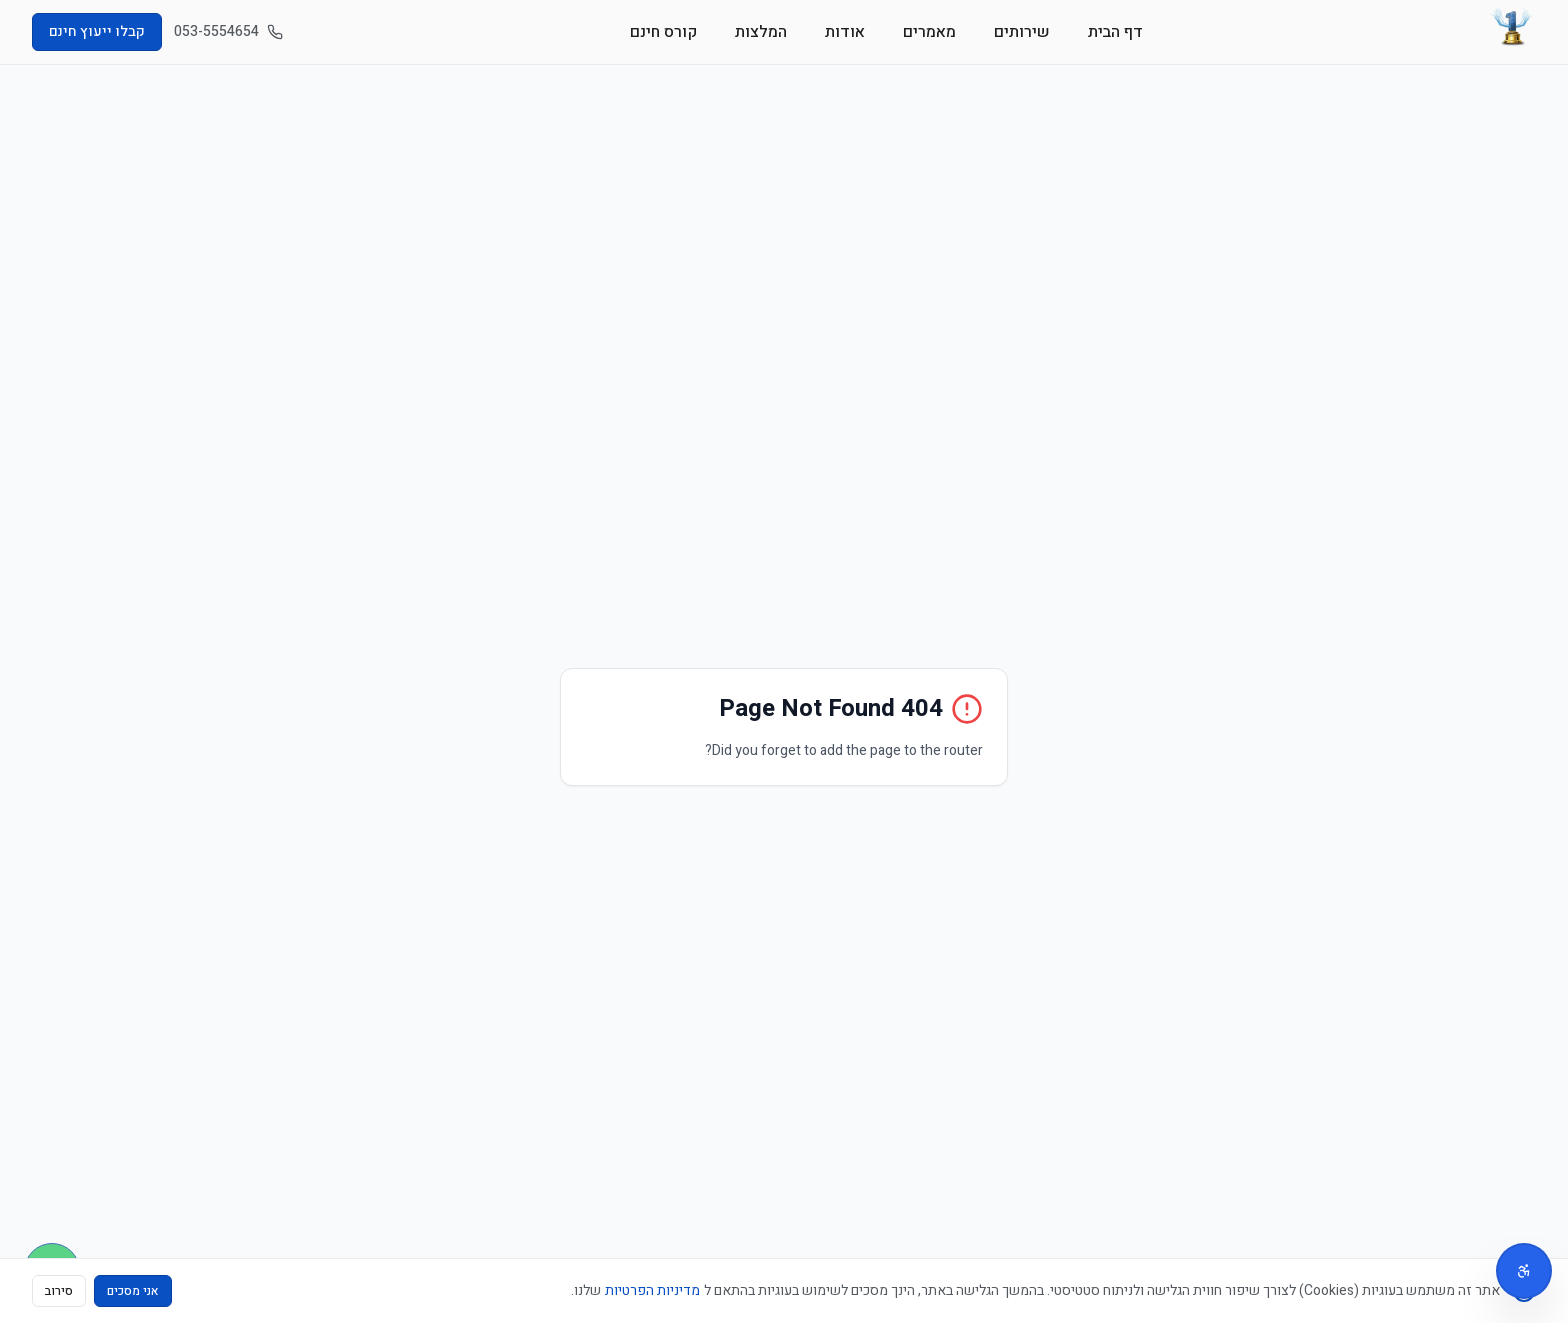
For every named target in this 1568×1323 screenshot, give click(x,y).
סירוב (59, 1291)
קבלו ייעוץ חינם (97, 31)
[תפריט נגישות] (1524, 1271)
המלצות (761, 32)
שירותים (1022, 32)
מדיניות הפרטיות (652, 1290)
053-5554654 (228, 32)
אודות (845, 32)
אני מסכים (133, 1291)
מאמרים (929, 32)
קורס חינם (663, 32)
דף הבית (1115, 32)
